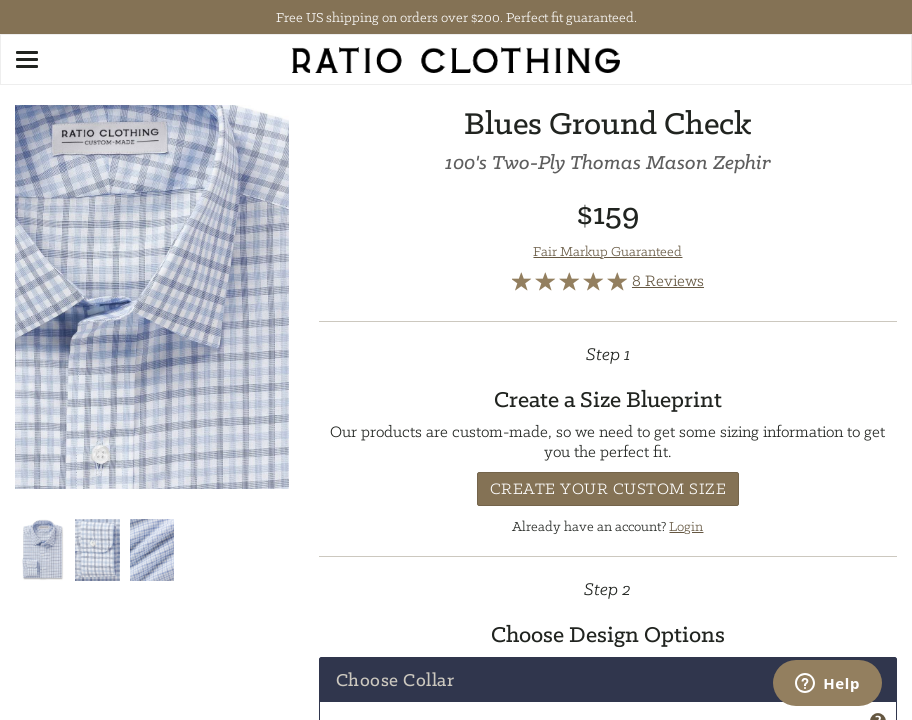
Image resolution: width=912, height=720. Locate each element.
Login (686, 526)
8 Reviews (668, 280)
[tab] (608, 680)
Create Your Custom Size (608, 488)
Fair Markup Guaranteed (607, 251)
